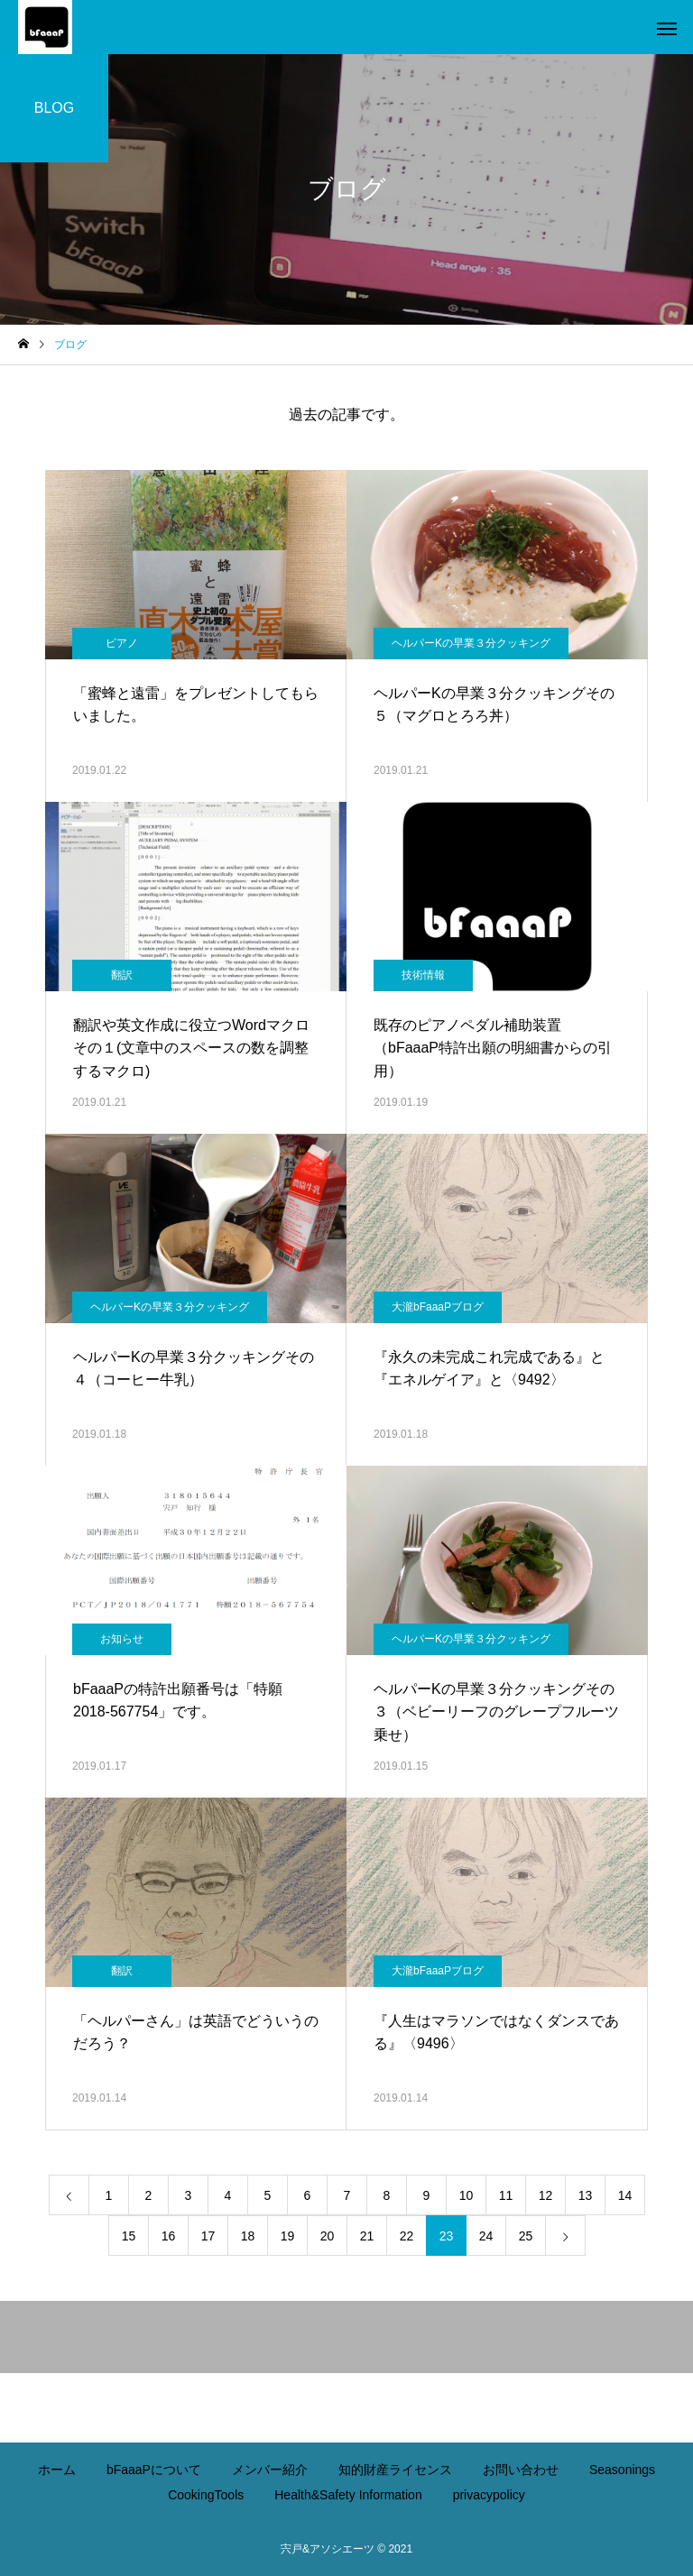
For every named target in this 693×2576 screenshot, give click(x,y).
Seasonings (622, 2469)
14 (625, 2195)
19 (288, 2236)
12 (546, 2195)
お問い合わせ (521, 2469)
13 (585, 2195)
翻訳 (122, 975)
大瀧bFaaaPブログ (438, 1307)
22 (407, 2236)
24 (486, 2236)
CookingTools (206, 2495)
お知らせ (121, 1639)
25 (526, 2236)
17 (208, 2236)
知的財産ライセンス (395, 2469)
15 (129, 2236)
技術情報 (423, 975)
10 (466, 2195)
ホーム (57, 2469)
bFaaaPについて (153, 2469)
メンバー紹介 (270, 2469)
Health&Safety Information (347, 2495)
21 (367, 2236)
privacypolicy (489, 2495)
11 (506, 2195)
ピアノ (122, 643)
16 (169, 2236)
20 (327, 2236)
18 (248, 2236)
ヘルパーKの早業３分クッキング (471, 643)
